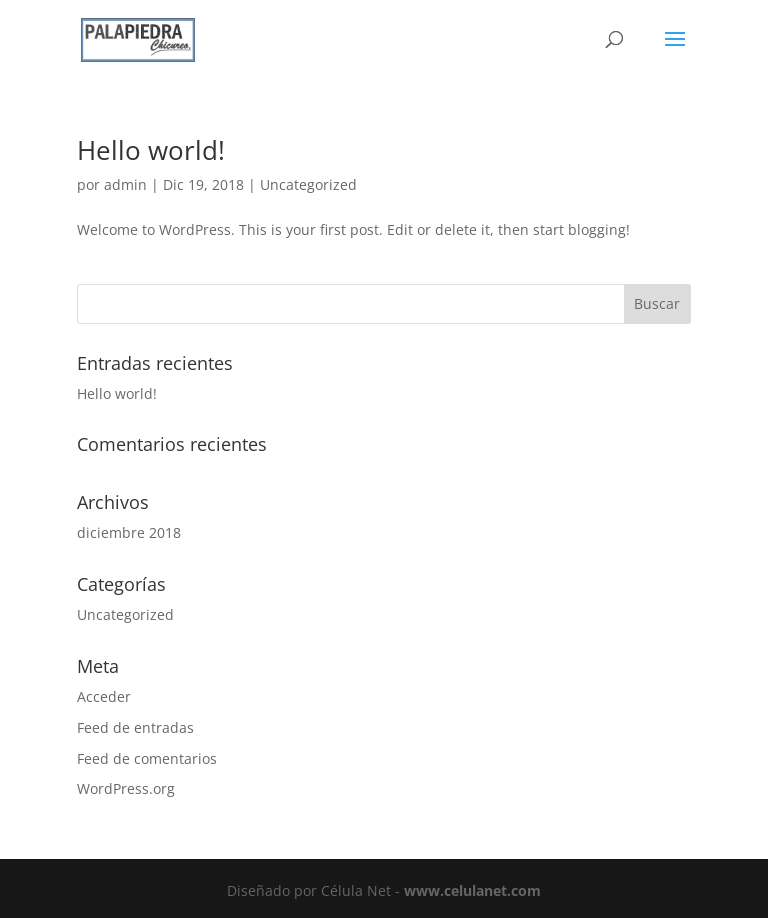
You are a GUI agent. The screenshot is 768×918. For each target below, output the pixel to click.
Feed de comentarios (147, 758)
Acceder (104, 696)
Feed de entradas (135, 727)
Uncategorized (308, 184)
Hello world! (151, 150)
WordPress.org (126, 788)
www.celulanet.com (472, 890)
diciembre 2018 (129, 532)
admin (125, 184)
